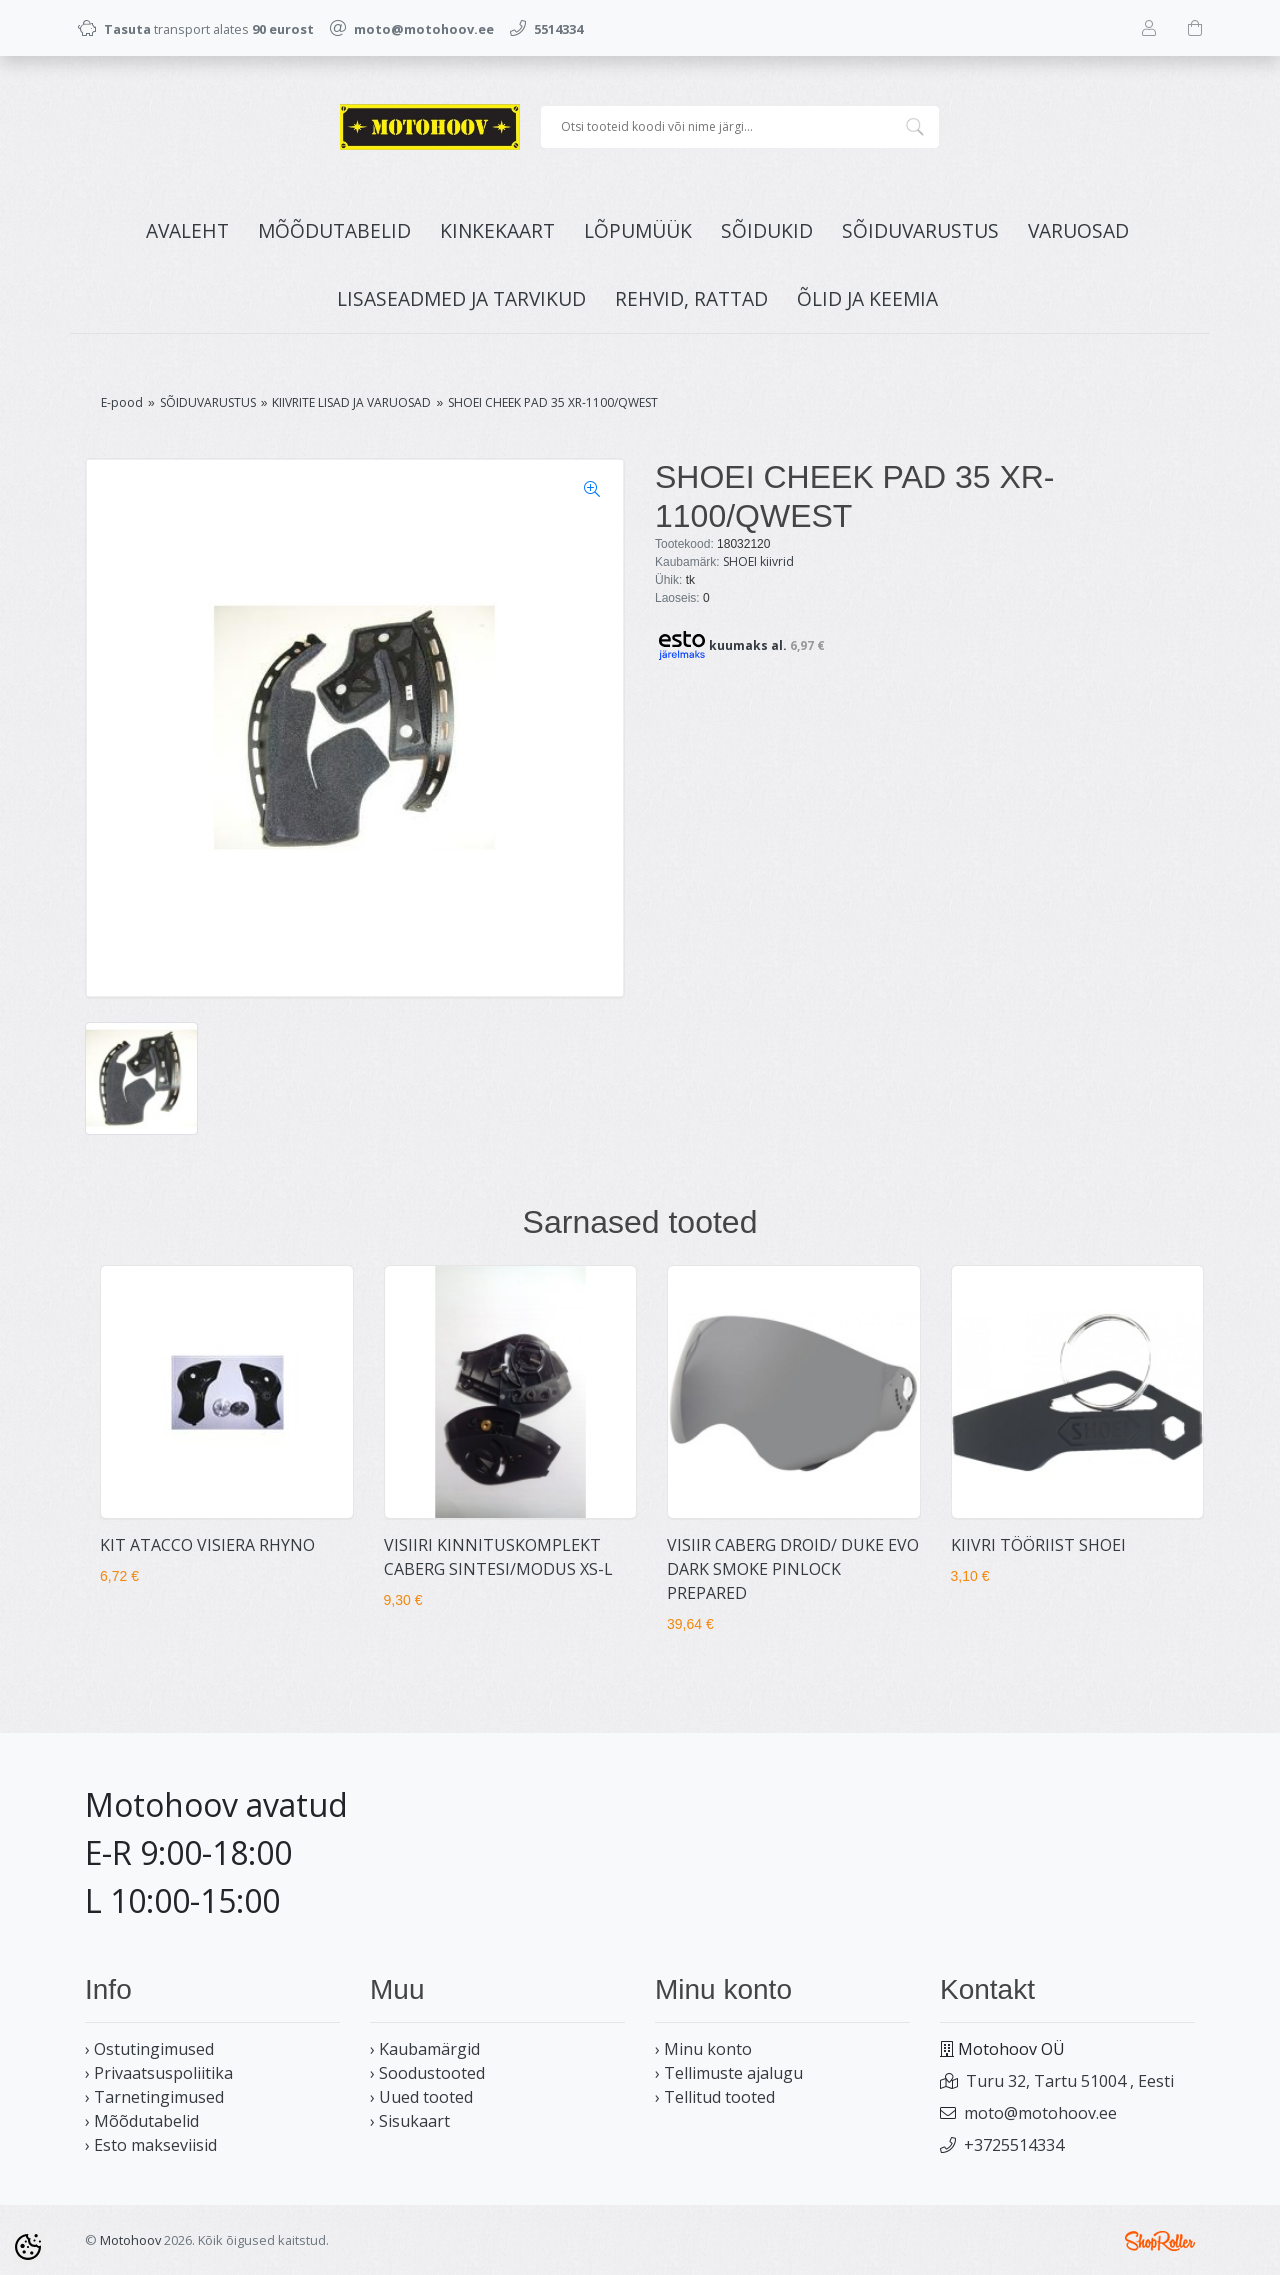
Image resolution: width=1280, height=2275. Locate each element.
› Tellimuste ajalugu (729, 2073)
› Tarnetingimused (154, 2097)
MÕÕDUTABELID (334, 230)
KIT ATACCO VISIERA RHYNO (207, 1545)
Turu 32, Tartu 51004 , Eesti (1070, 2081)
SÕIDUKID (767, 230)
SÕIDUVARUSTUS (920, 230)
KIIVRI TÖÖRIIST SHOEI (1038, 1545)
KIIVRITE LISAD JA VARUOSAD (351, 402)
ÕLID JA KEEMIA (867, 298)
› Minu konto (703, 2049)
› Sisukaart (410, 2121)
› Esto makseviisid (151, 2145)
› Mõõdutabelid (142, 2121)
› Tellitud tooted (715, 2097)
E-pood (122, 402)
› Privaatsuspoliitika (159, 2073)
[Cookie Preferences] (28, 2247)
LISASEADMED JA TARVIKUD (461, 298)
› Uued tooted (421, 2097)
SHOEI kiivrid (758, 561)
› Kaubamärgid (425, 2049)
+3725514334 (1014, 2145)
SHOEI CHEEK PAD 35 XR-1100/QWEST (553, 402)
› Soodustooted (427, 2073)
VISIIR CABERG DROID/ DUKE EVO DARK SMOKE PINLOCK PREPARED (793, 1569)
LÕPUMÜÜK (638, 230)
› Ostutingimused (149, 2049)
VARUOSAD (1078, 230)
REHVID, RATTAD (691, 298)
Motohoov (130, 2240)
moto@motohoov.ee (1040, 2113)
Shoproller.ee (1160, 2241)
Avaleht (187, 230)
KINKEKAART (497, 230)
